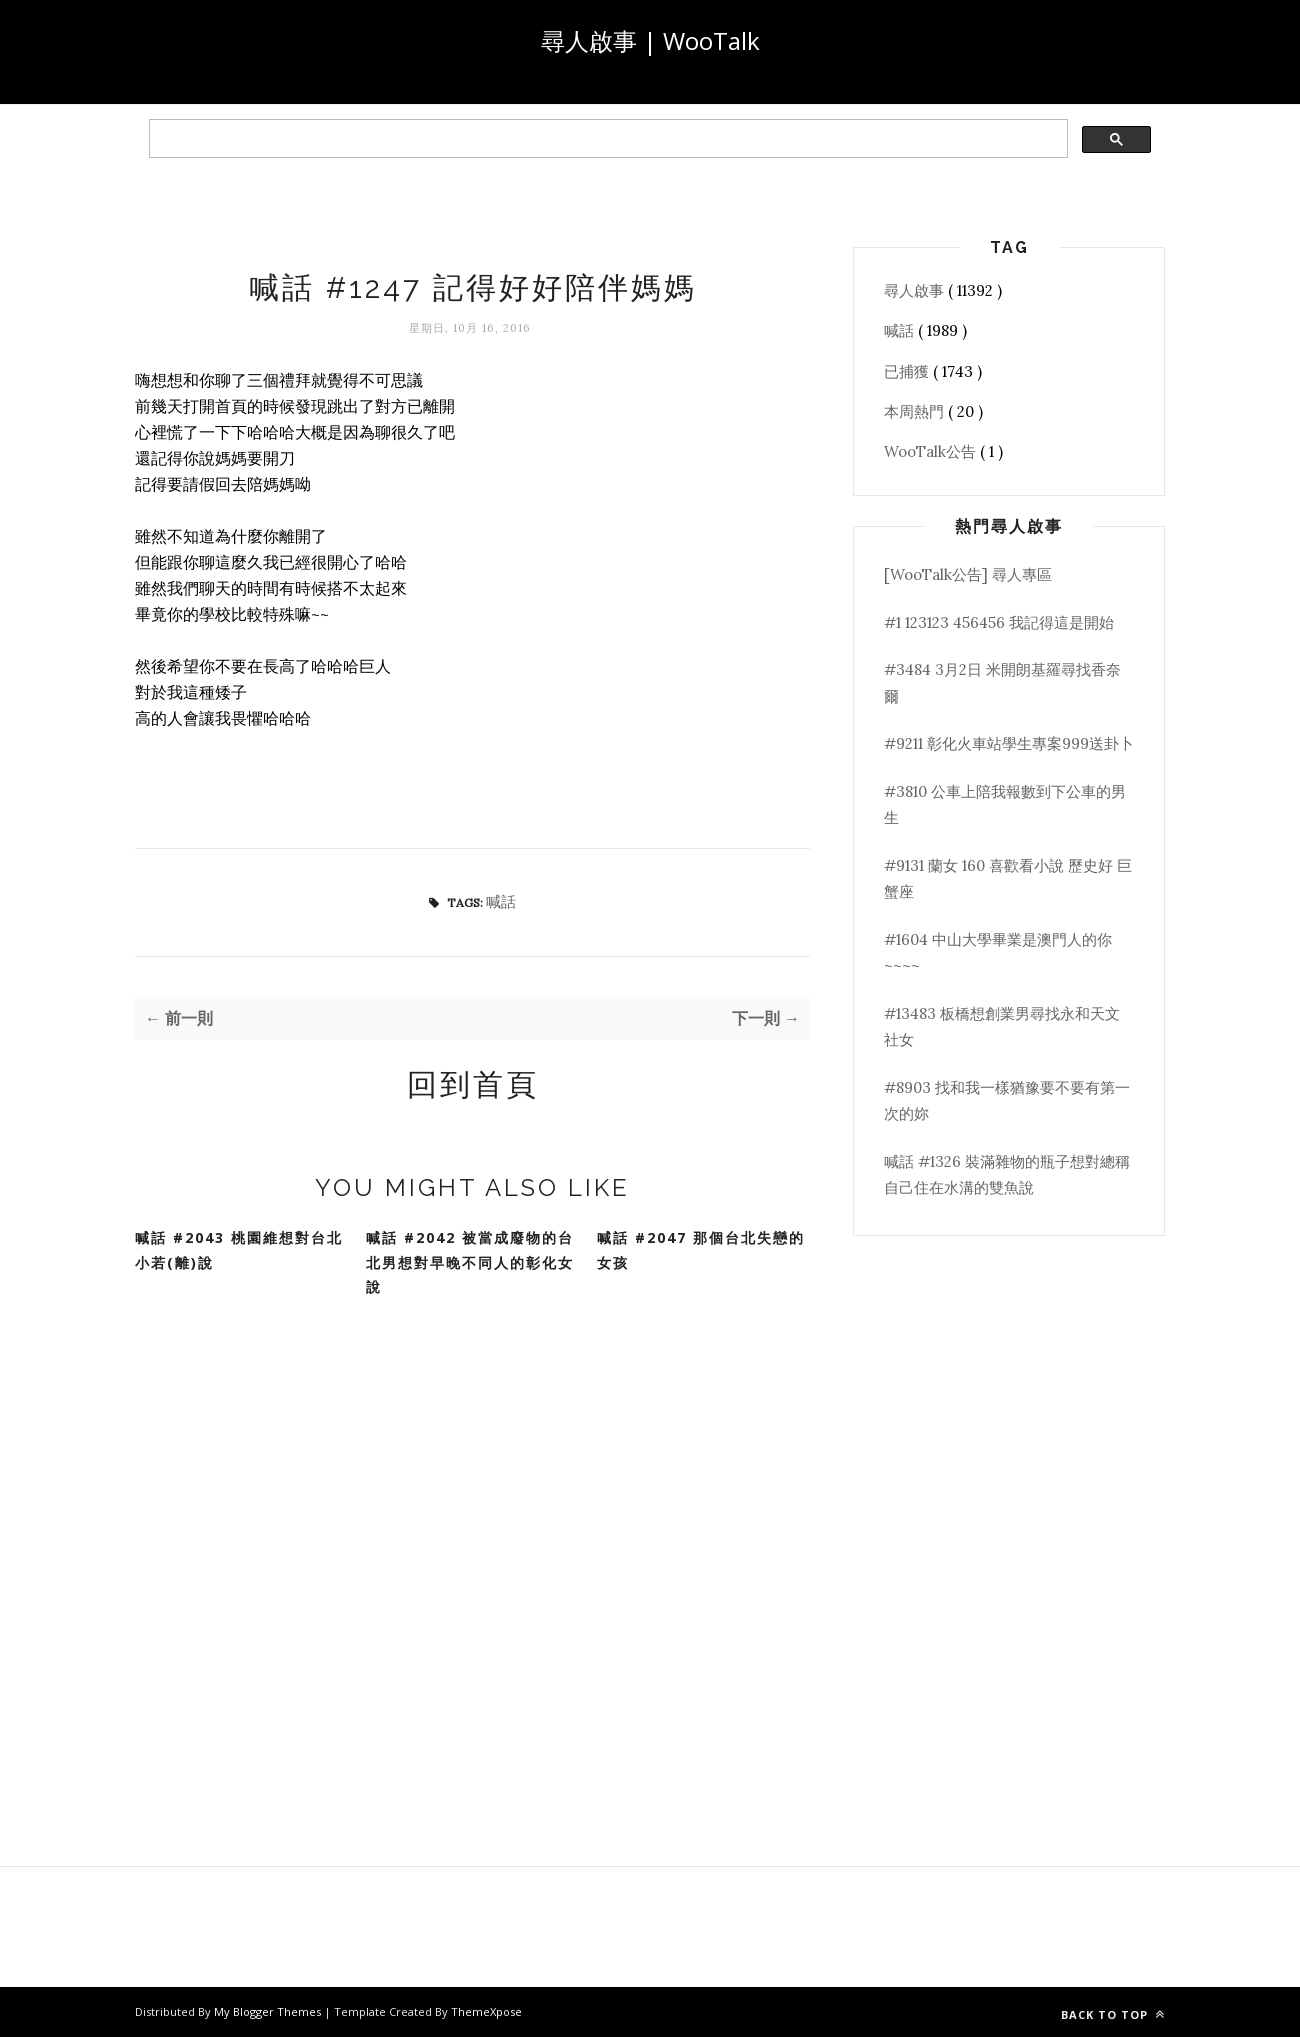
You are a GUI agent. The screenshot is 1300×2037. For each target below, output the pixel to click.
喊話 (501, 901)
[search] (606, 139)
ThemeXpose (486, 2011)
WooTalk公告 (932, 451)
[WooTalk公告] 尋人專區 (968, 574)
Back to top (1113, 2014)
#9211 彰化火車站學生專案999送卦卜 (1009, 743)
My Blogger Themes (269, 2011)
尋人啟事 (916, 290)
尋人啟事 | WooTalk (650, 40)
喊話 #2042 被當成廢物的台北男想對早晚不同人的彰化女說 (470, 1262)
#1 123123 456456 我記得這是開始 (999, 622)
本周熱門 (916, 411)
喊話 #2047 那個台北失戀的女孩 (701, 1250)
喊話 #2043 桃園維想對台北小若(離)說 (239, 1250)
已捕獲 (908, 371)
